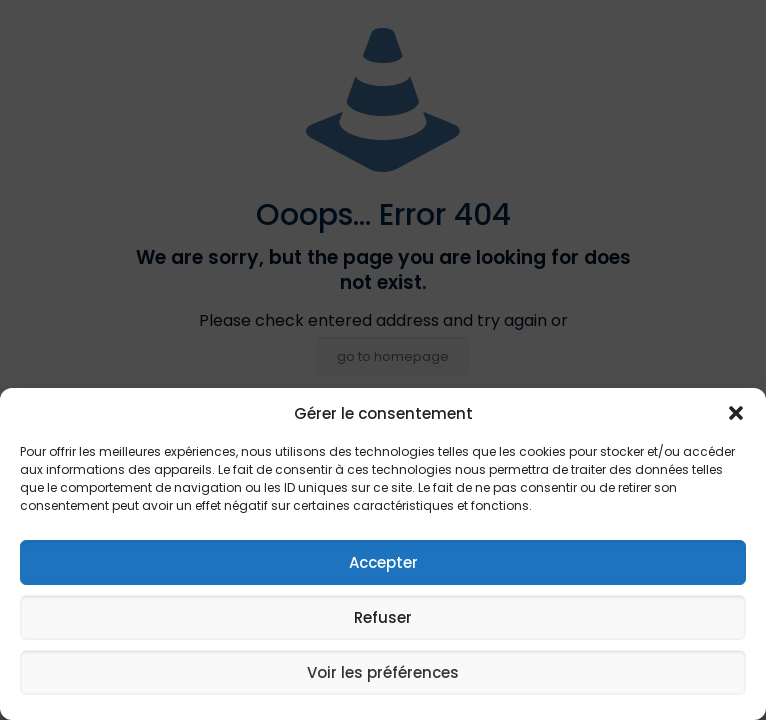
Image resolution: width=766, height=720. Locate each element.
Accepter (383, 562)
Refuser (383, 617)
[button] (736, 413)
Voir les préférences (383, 672)
